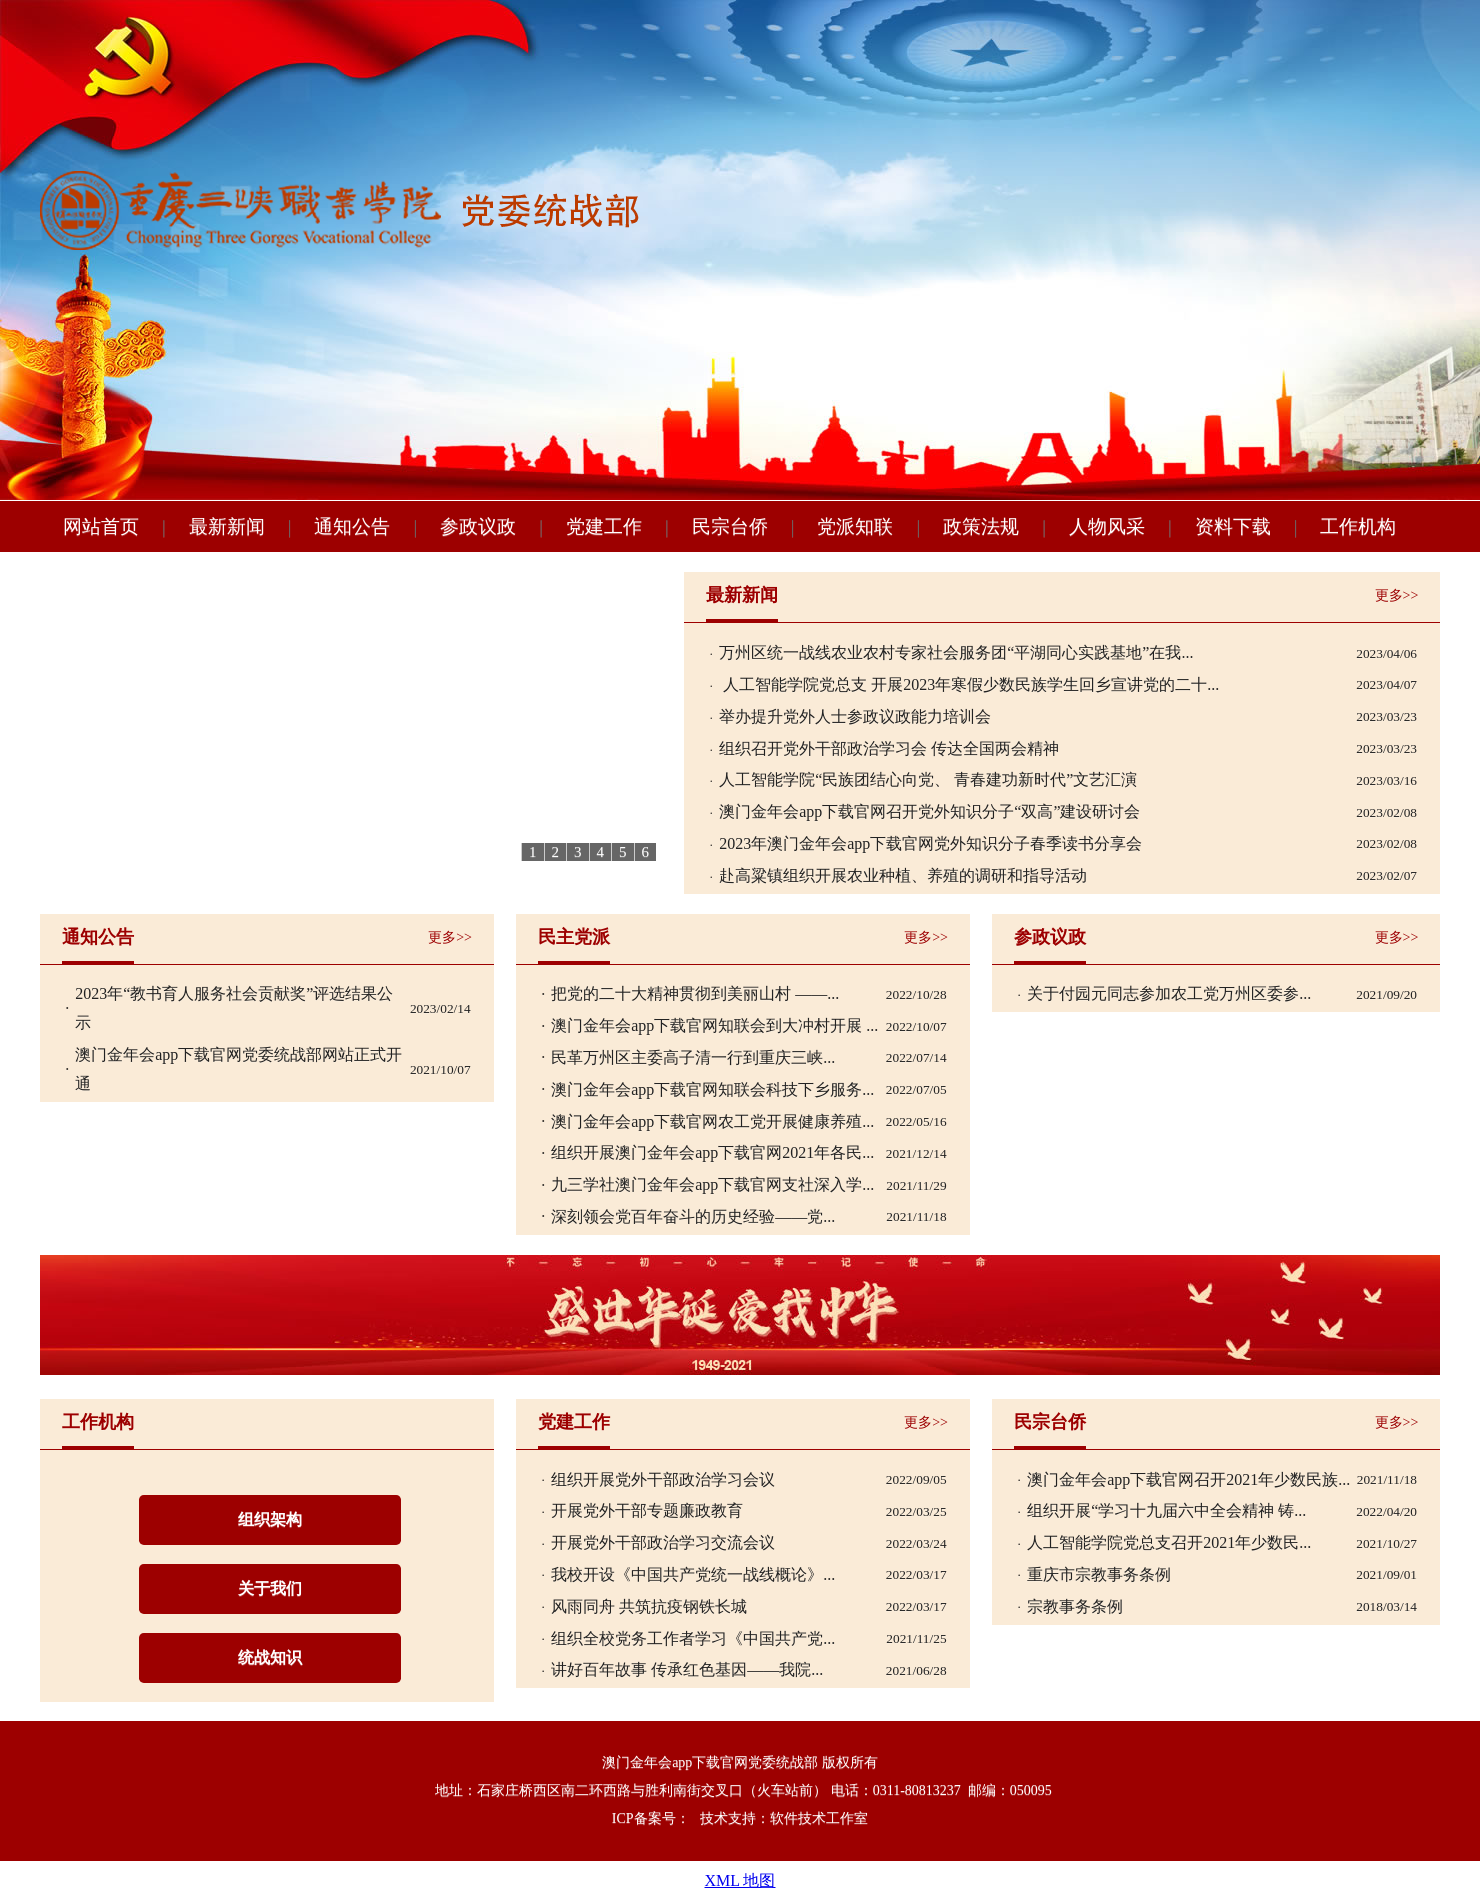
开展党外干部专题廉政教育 (647, 1510)
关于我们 (270, 1588)
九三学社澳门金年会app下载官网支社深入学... (712, 1184)
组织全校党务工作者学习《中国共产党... (693, 1638)
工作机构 (98, 1422)
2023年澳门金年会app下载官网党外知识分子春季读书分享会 (930, 843)
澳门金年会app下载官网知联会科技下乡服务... (712, 1089)
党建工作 (574, 1422)
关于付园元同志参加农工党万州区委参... (1169, 993)
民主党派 (574, 937)
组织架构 (270, 1519)
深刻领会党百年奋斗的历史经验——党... (693, 1216)
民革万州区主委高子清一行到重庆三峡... (693, 1057)
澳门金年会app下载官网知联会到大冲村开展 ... (714, 1025)
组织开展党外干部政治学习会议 (663, 1479)
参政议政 (1050, 937)
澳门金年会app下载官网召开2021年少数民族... (1188, 1479)
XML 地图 (740, 1880)
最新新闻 (742, 595)
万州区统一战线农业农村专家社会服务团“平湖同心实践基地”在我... (956, 652)
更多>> (1397, 595)
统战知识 (270, 1657)
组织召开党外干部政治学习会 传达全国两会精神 (889, 748)
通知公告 (98, 937)
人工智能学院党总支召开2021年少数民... (1169, 1542)
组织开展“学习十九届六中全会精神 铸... (1166, 1510)
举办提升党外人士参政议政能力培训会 (855, 716)
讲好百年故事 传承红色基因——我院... (687, 1669)
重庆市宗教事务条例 (1099, 1574)
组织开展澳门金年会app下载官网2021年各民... (712, 1152)
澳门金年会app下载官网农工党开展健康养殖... (712, 1121)
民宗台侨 (1050, 1422)
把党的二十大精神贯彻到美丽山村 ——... (695, 993)
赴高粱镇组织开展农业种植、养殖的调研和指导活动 (903, 875)
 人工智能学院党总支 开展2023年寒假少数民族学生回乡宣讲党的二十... (969, 684)
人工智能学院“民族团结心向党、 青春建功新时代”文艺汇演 (928, 779)
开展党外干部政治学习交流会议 (663, 1542)
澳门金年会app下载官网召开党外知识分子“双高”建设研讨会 (929, 811)
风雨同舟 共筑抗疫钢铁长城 (649, 1606)
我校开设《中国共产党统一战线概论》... (693, 1574)
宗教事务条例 (1075, 1606)
